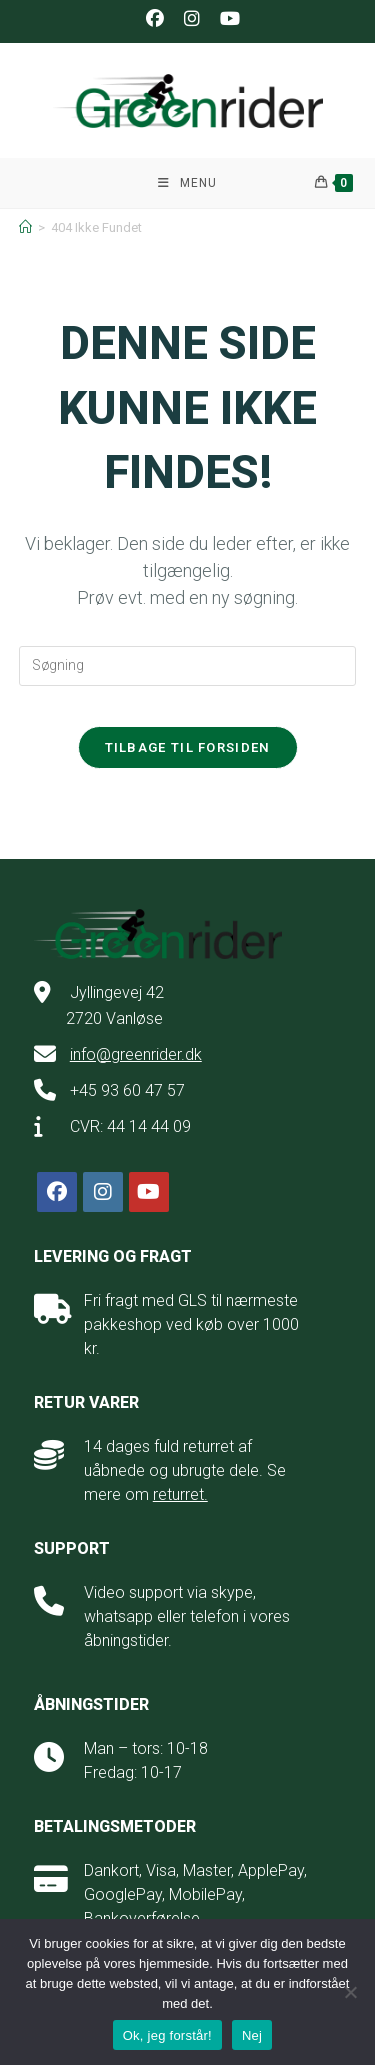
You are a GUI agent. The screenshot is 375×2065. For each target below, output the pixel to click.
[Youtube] (149, 1192)
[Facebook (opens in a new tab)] (155, 19)
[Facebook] (57, 1192)
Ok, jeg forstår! (167, 2035)
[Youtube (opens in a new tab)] (225, 19)
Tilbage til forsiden (188, 747)
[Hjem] (25, 227)
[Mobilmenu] (187, 183)
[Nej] (350, 1992)
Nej (252, 2035)
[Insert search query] (188, 666)
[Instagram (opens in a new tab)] (192, 19)
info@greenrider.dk (136, 1054)
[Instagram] (103, 1192)
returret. (180, 1494)
